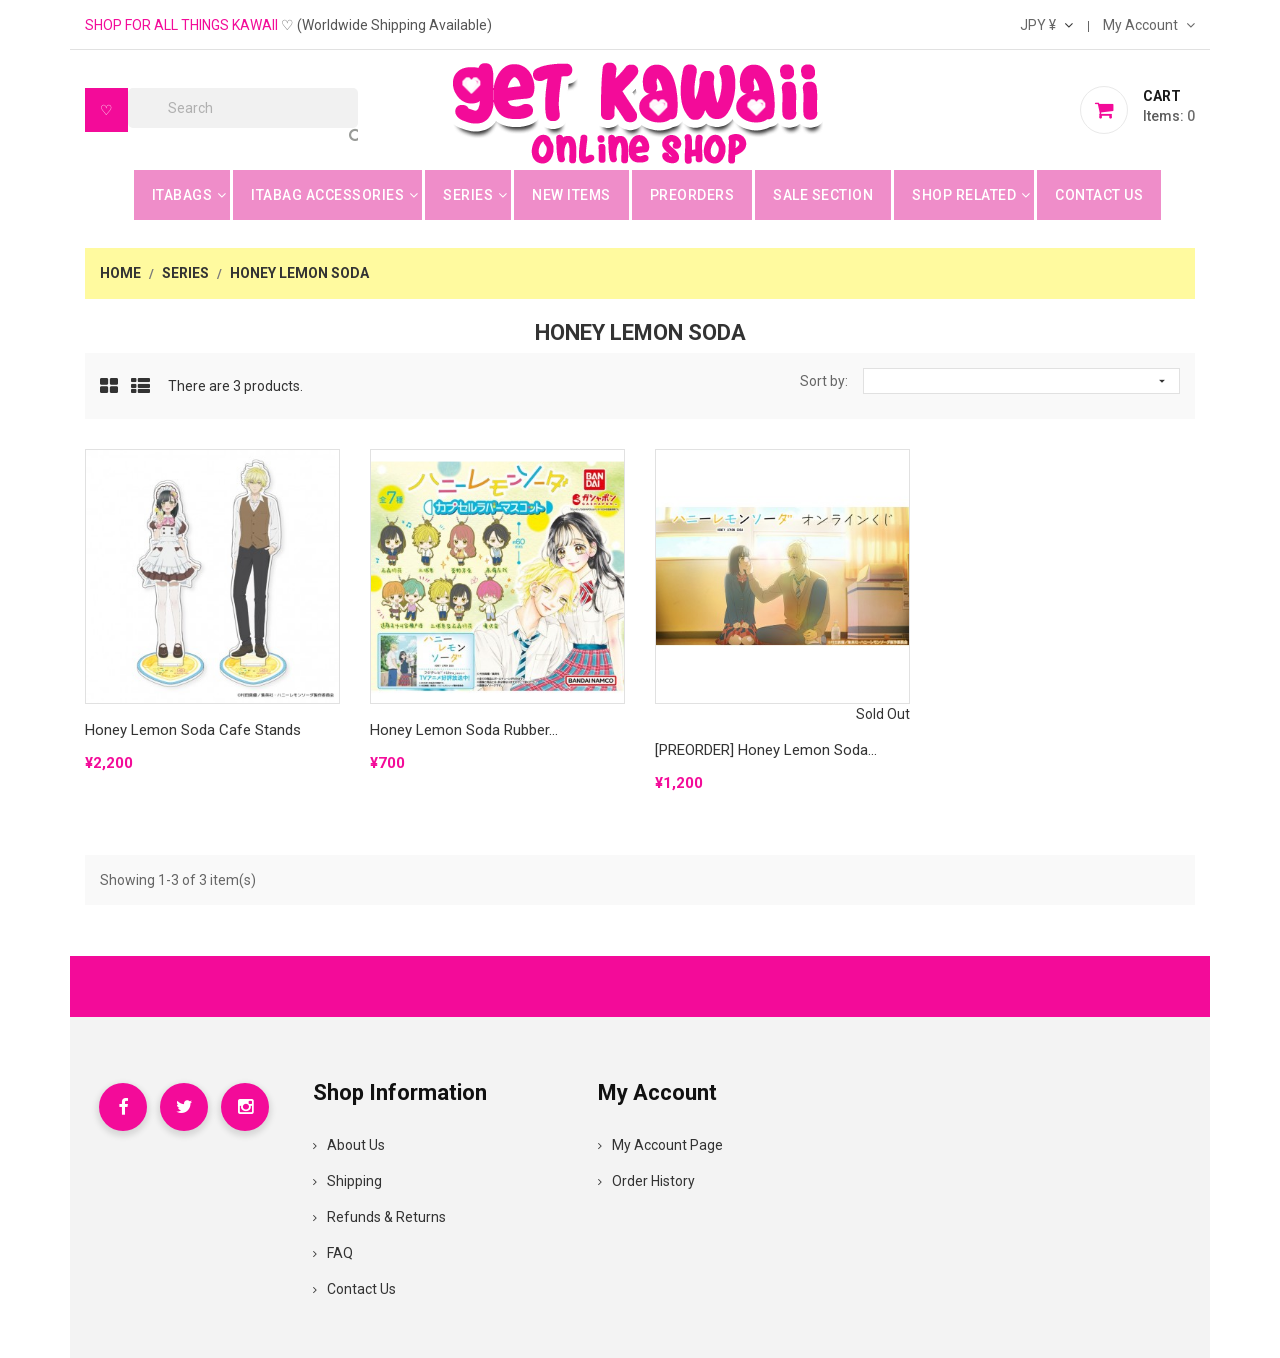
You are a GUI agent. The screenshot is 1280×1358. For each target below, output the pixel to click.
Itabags (182, 195)
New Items (571, 195)
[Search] (243, 108)
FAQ (333, 1253)
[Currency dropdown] (1046, 25)
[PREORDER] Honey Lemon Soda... (766, 750)
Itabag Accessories (327, 195)
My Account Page (660, 1145)
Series (468, 195)
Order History (646, 1181)
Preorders (692, 195)
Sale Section (823, 195)
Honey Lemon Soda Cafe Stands (193, 730)
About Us (349, 1145)
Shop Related (964, 195)
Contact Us (1099, 195)
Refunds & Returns (379, 1217)
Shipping (347, 1181)
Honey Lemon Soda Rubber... (464, 730)
